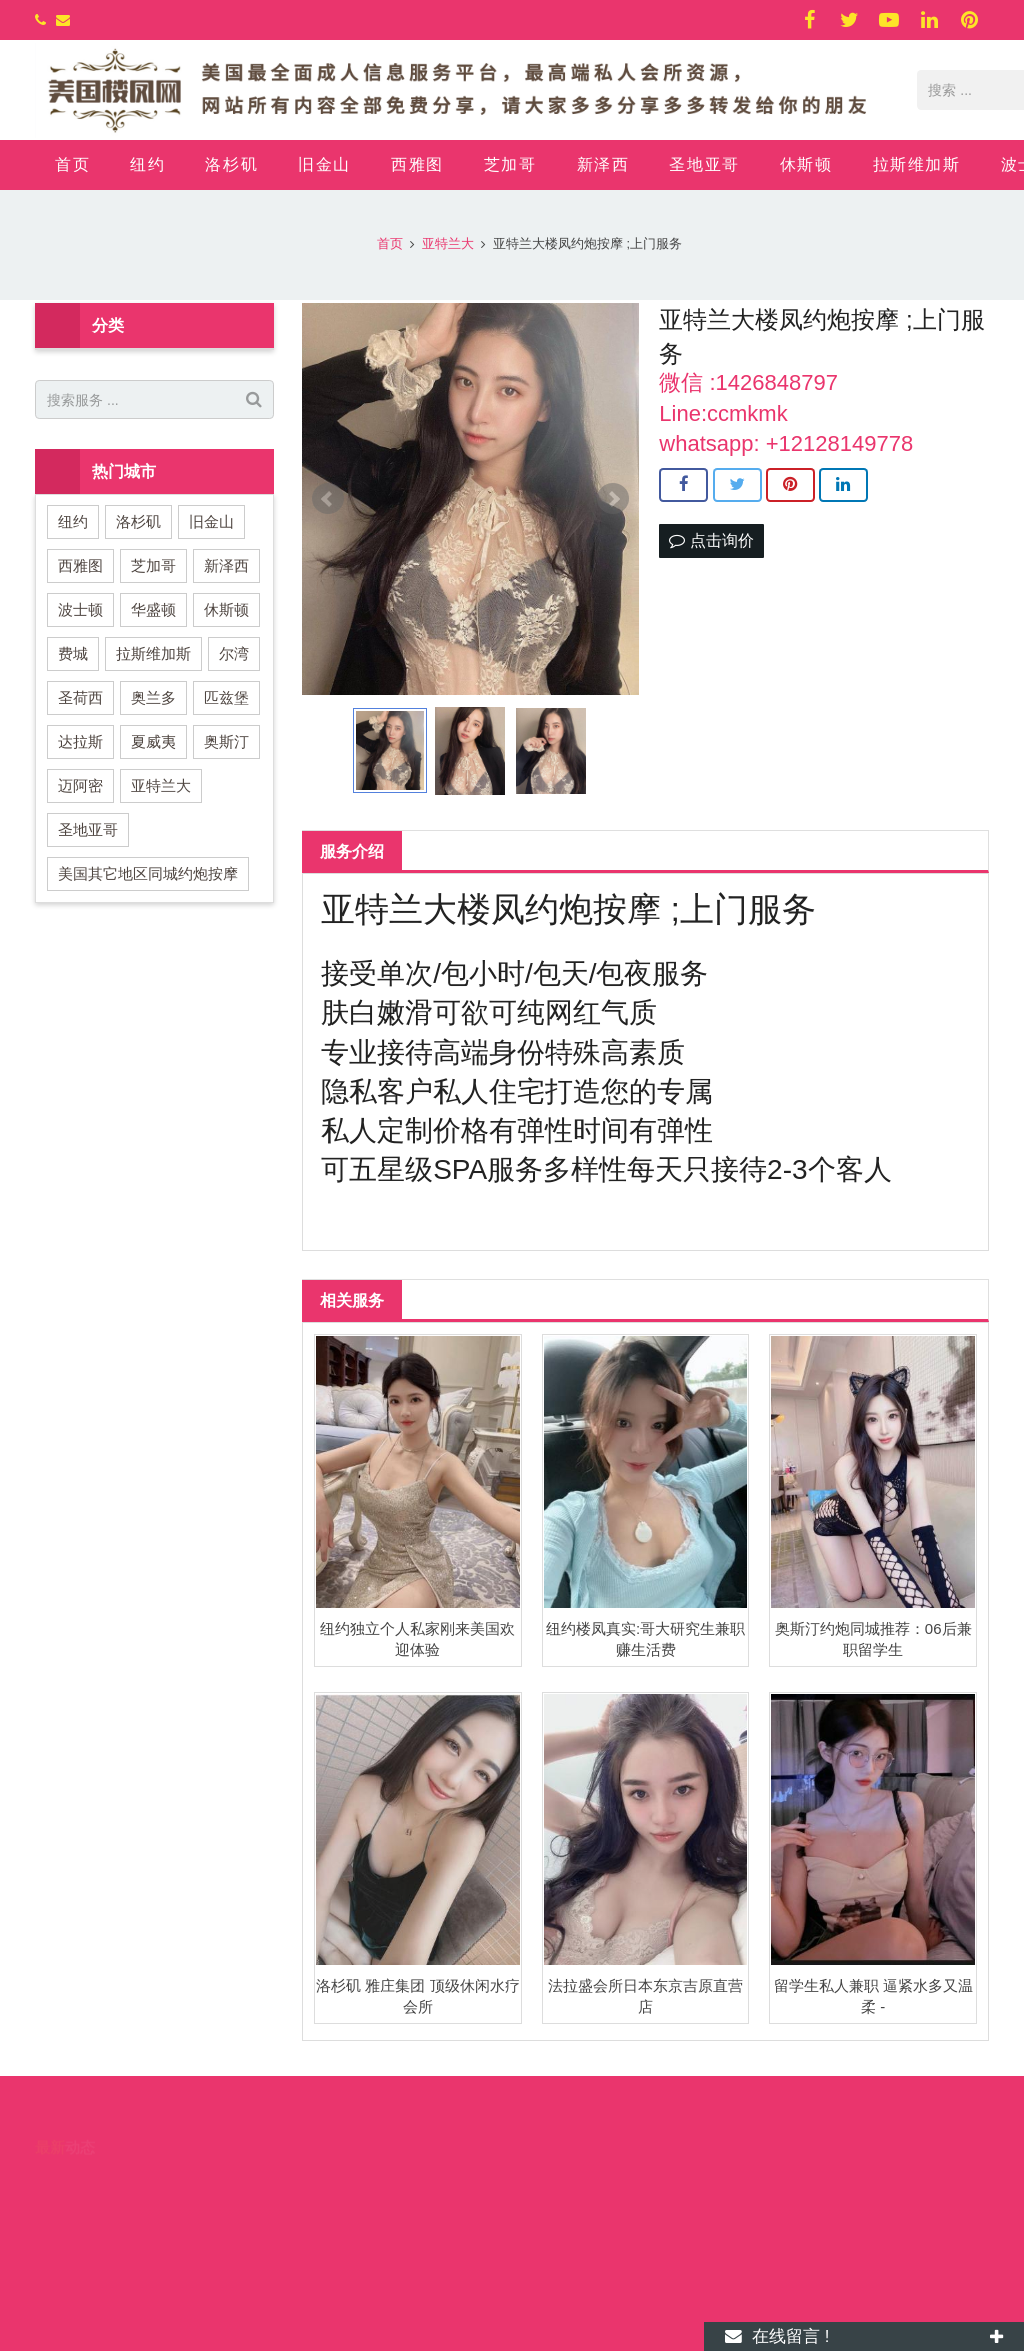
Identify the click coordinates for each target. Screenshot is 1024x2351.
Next (613, 499)
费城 (73, 653)
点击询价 (711, 540)
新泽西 (226, 565)
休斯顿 (226, 609)
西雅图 (80, 565)
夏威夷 (153, 741)
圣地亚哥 (88, 829)
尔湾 (234, 653)
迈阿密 (80, 785)
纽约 (73, 521)
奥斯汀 (226, 741)
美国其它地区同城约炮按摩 (148, 873)
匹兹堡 (226, 697)
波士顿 (80, 609)
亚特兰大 (161, 785)
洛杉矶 (138, 521)
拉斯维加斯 (153, 653)
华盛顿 (153, 609)
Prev (328, 499)
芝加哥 (153, 565)
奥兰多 (153, 697)
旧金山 (211, 521)
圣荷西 (80, 697)
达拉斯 (80, 741)
